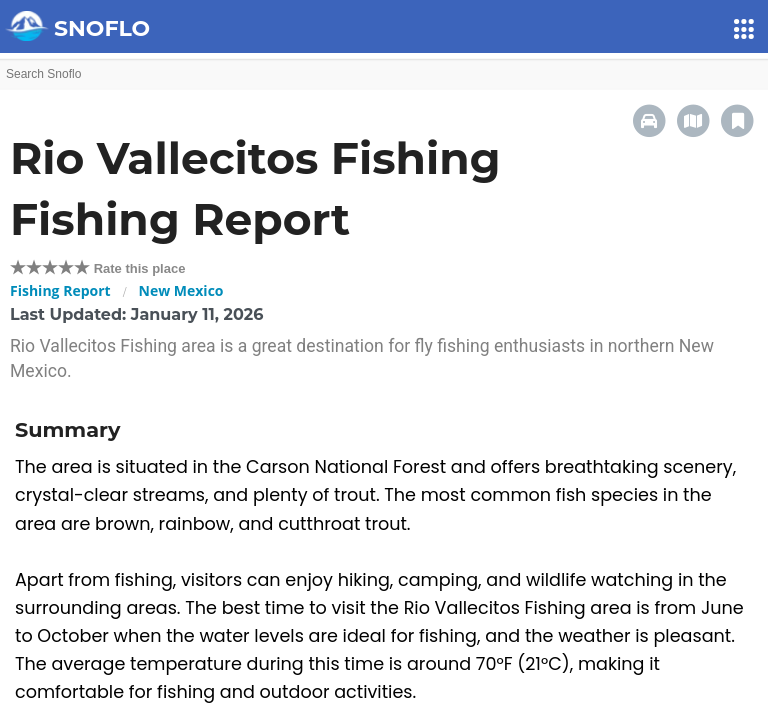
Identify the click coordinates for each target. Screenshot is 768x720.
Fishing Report (60, 290)
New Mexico (181, 290)
